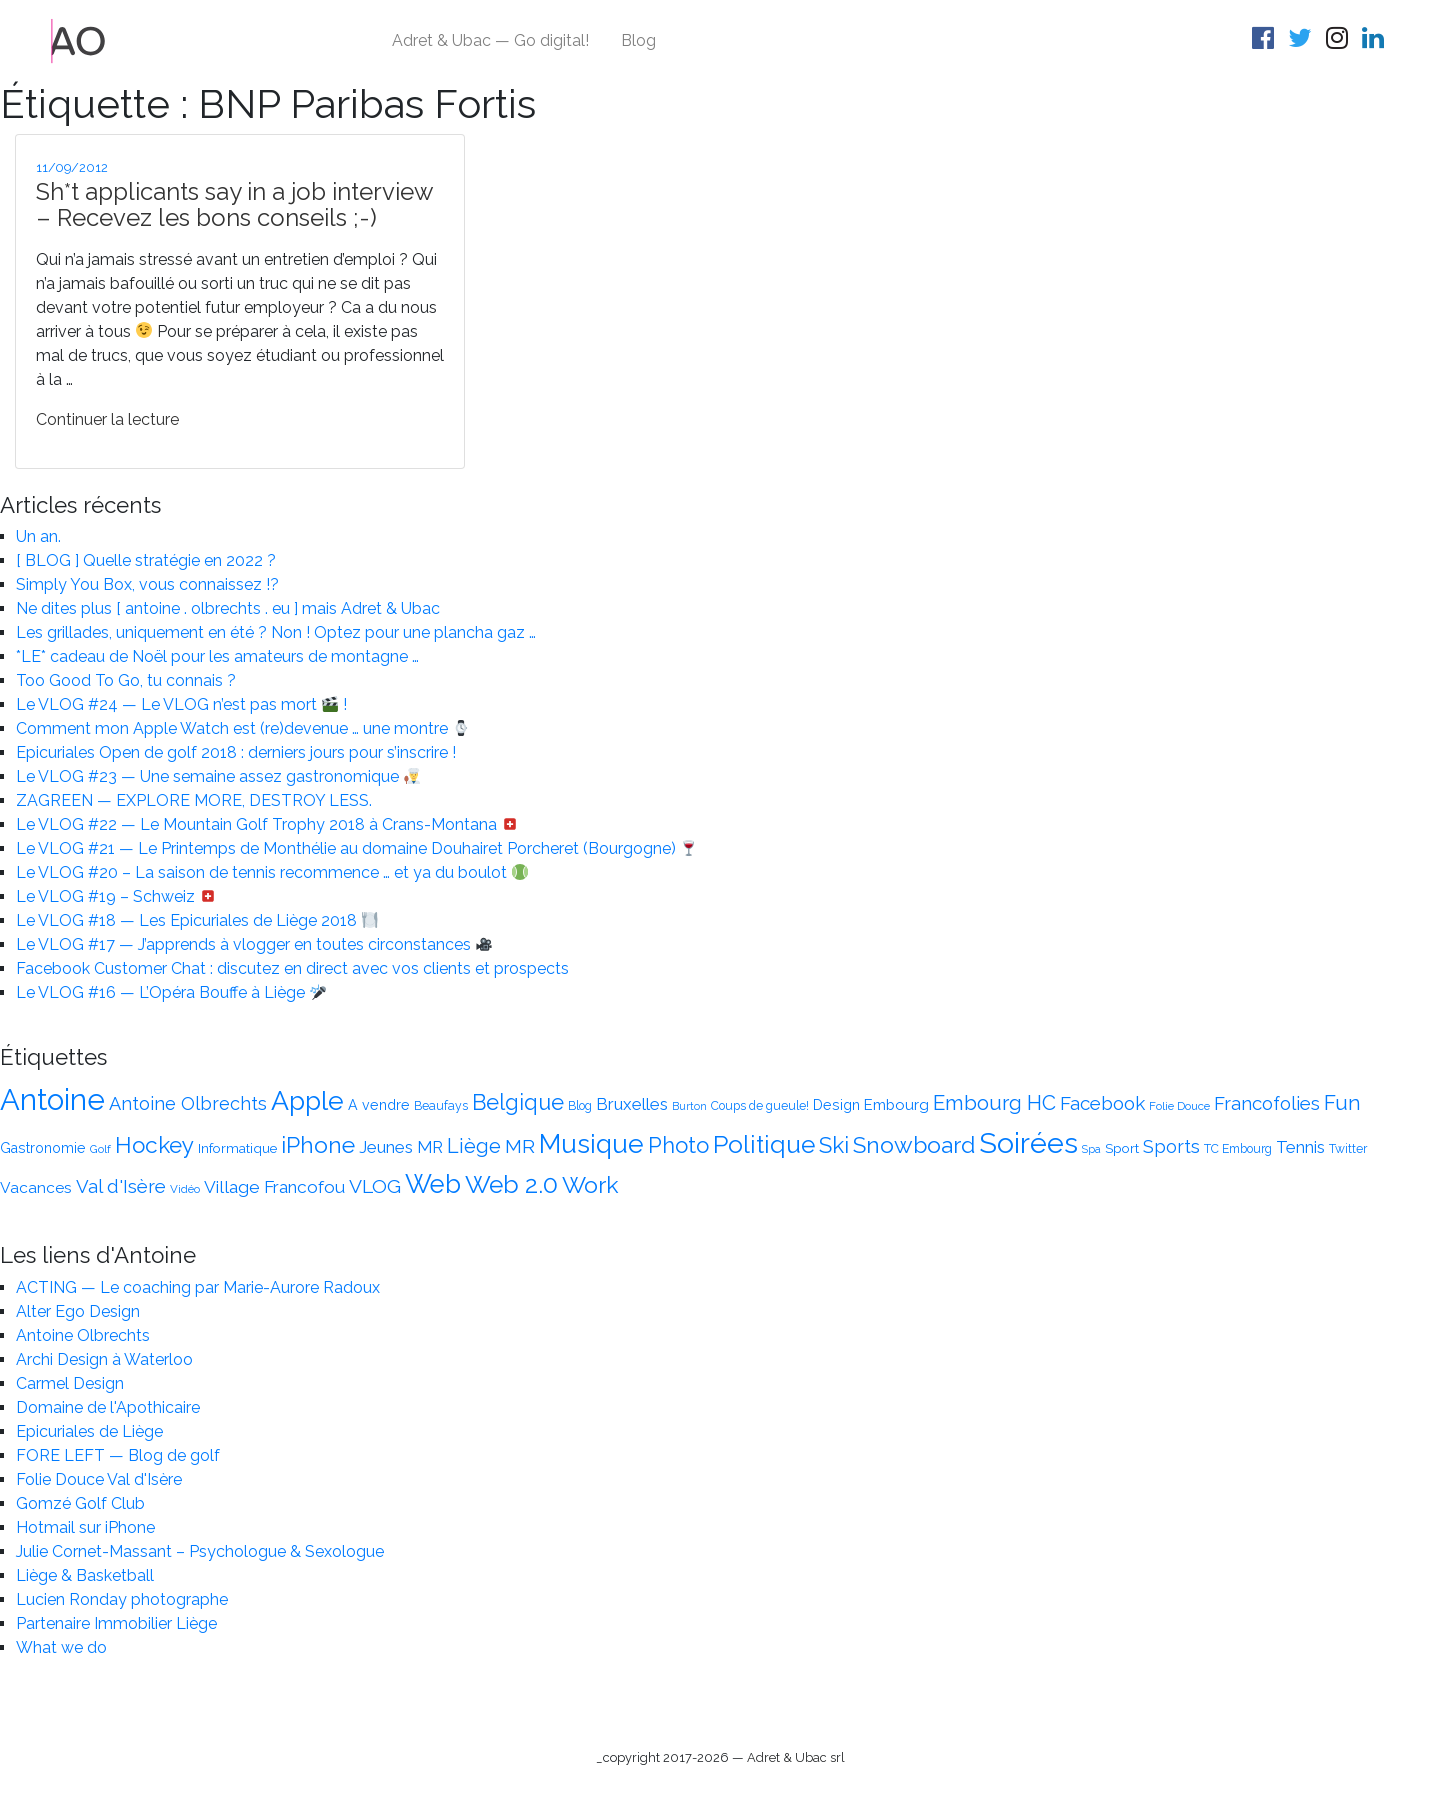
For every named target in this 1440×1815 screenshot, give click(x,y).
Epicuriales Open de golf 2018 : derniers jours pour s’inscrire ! (236, 752)
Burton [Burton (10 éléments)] (689, 1106)
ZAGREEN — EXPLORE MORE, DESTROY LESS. (194, 800)
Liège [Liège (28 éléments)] (474, 1146)
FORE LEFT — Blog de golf (118, 1455)
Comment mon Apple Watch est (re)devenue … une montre (242, 728)
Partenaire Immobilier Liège (116, 1623)
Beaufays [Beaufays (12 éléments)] (441, 1106)
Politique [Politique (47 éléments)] (764, 1144)
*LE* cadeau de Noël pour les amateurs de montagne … (217, 656)
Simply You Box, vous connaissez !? (147, 584)
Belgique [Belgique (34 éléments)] (518, 1102)
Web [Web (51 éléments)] (433, 1184)
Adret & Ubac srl (796, 1757)
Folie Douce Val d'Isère (99, 1479)
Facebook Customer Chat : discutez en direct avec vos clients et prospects (292, 968)
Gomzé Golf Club (80, 1503)
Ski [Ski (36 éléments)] (834, 1145)
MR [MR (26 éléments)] (520, 1146)
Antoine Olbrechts (83, 1335)
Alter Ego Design (78, 1311)
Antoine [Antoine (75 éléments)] (52, 1099)
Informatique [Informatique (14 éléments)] (237, 1148)
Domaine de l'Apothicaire (108, 1407)
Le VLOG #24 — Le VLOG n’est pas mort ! (181, 704)
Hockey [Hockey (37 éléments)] (154, 1145)
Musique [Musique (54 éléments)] (591, 1143)
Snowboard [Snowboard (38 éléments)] (914, 1144)
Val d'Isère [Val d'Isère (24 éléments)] (121, 1186)
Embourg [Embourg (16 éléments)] (896, 1104)
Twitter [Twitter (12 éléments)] (1348, 1149)
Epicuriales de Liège (89, 1431)
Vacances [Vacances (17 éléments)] (36, 1187)
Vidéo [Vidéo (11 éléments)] (185, 1189)
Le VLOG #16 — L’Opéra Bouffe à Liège (171, 992)
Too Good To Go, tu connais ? (126, 680)
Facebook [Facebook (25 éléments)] (1102, 1103)
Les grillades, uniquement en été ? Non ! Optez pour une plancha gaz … (276, 632)
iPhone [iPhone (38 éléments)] (318, 1144)
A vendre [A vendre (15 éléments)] (379, 1105)
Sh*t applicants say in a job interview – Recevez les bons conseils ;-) (234, 204)
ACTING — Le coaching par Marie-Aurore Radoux (198, 1287)
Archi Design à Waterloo (104, 1359)
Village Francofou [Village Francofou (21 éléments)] (274, 1187)
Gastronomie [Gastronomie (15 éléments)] (43, 1148)
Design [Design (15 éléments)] (836, 1105)
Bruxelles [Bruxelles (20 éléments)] (632, 1104)
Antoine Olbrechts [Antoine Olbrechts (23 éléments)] (188, 1103)
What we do (61, 1647)
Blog (638, 40)
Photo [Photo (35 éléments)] (678, 1145)
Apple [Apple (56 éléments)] (307, 1100)
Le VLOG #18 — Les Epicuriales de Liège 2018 (197, 920)
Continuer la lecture (107, 419)
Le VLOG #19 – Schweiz (116, 896)
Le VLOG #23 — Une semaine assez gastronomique (218, 776)
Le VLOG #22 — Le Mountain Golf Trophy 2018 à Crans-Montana (267, 824)
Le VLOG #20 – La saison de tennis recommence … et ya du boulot (272, 872)
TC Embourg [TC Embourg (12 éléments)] (1238, 1149)
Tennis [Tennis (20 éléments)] (1300, 1147)
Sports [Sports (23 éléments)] (1171, 1146)
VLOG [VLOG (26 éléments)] (375, 1186)
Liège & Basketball (85, 1575)
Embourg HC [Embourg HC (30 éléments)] (994, 1103)
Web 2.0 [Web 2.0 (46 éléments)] (511, 1184)
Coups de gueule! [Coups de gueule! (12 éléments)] (760, 1106)
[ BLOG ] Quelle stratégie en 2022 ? (146, 560)
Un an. (38, 536)
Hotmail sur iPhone (85, 1527)
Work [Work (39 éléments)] (590, 1184)
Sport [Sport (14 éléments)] (1122, 1148)
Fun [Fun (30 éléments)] (1342, 1103)
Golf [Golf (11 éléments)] (100, 1149)
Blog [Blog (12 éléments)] (580, 1106)
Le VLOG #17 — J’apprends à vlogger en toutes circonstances (254, 944)
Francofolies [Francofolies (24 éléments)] (1267, 1103)
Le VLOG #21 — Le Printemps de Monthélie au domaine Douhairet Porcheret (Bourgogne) (356, 848)
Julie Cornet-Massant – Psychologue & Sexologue (200, 1551)
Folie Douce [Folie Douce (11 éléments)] (1179, 1106)
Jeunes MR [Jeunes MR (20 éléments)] (401, 1147)
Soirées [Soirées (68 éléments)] (1028, 1143)
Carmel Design (70, 1383)
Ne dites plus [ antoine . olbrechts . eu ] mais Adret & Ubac (228, 608)
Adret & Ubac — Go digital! (490, 40)
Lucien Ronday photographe (122, 1599)
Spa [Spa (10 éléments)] (1091, 1149)
